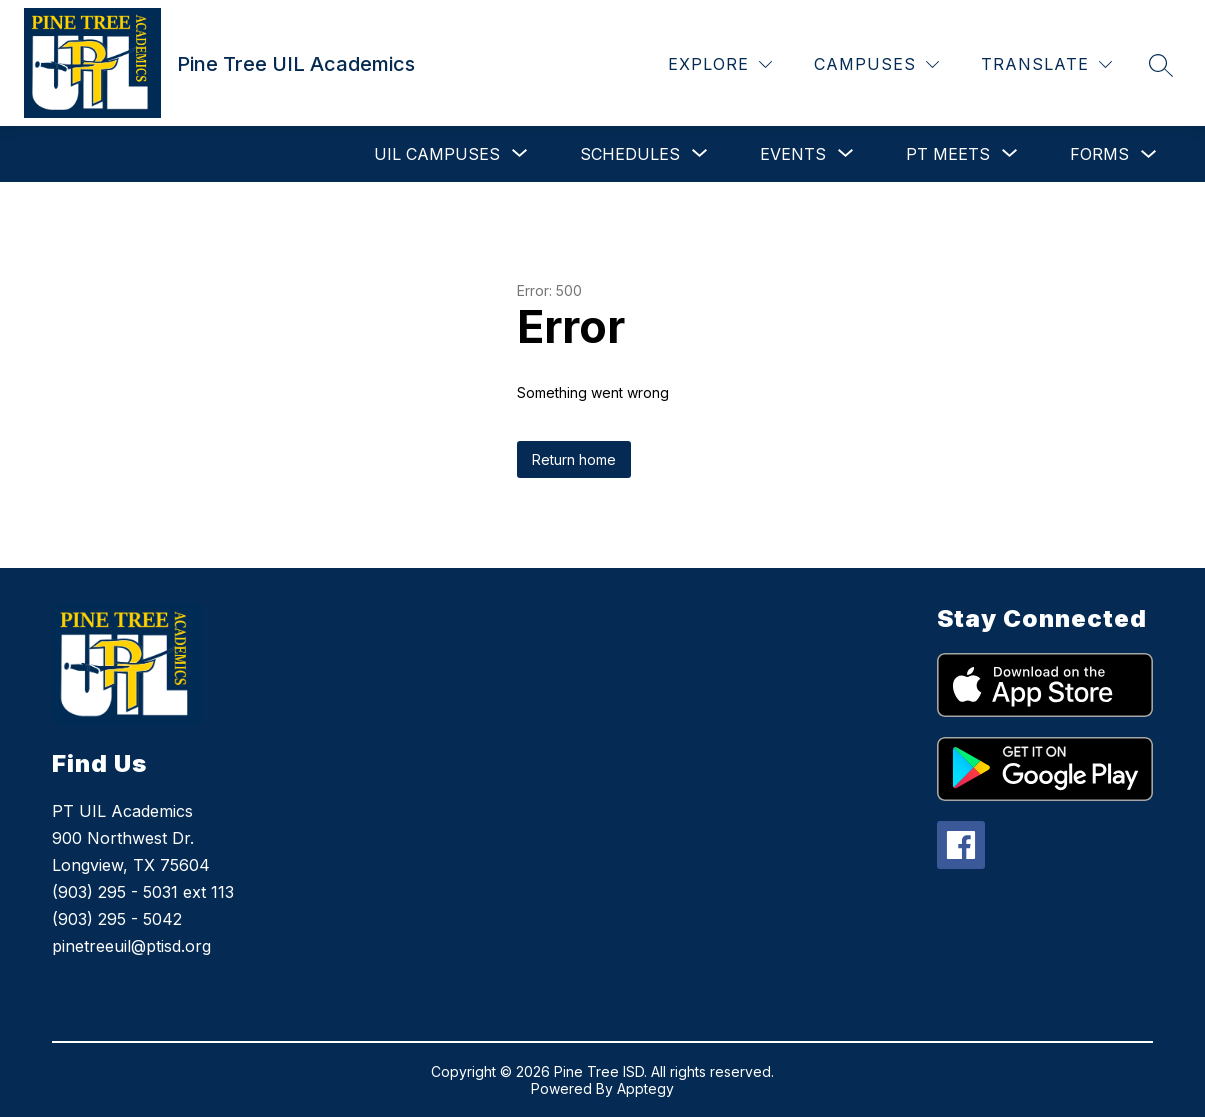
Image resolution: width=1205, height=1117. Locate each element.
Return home (574, 459)
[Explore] (720, 64)
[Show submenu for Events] (793, 154)
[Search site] (1161, 65)
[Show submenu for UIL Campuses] (437, 154)
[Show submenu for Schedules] (630, 154)
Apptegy (645, 1088)
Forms (1099, 154)
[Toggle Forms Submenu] (1149, 154)
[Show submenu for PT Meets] (948, 154)
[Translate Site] (1046, 64)
